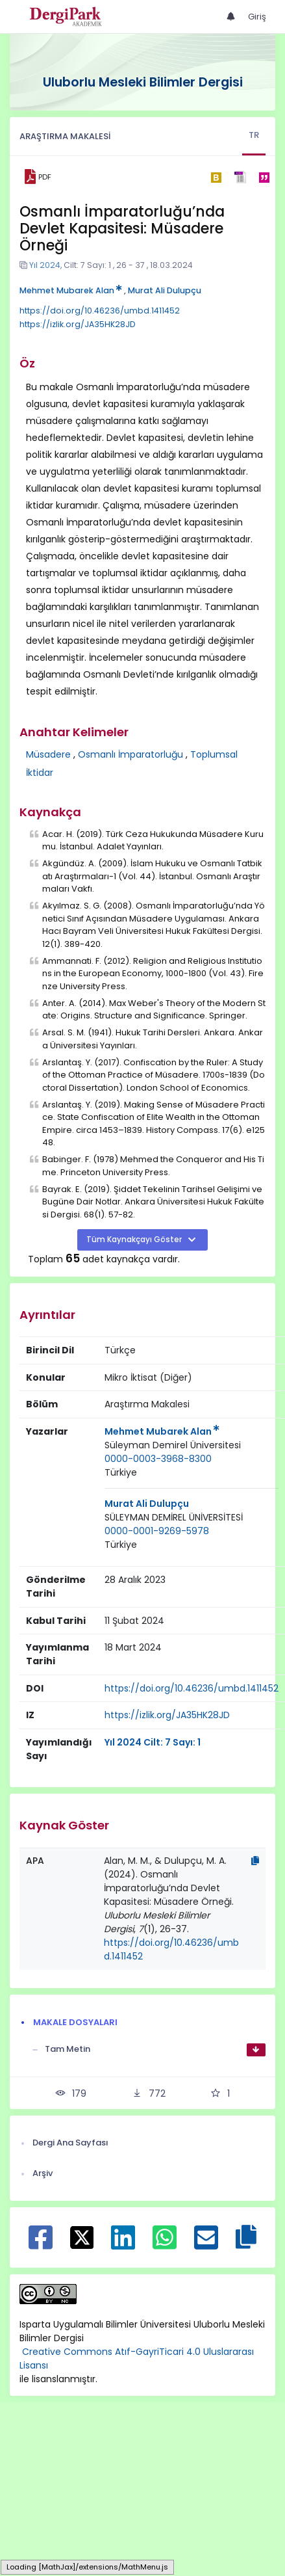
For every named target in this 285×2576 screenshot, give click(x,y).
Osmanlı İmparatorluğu (130, 754)
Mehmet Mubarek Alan (70, 290)
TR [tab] (254, 135)
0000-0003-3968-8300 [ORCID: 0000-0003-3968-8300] (158, 1458)
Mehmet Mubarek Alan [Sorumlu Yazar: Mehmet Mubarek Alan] (162, 1431)
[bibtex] (216, 176)
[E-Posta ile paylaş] (206, 2244)
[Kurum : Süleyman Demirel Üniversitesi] (173, 1445)
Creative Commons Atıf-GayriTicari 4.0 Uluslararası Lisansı (136, 2358)
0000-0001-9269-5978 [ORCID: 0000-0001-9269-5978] (157, 1530)
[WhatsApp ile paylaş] (165, 2244)
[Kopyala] (255, 1860)
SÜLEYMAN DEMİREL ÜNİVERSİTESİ (174, 1517)
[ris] (240, 177)
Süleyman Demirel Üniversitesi (173, 1445)
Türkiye (121, 1472)
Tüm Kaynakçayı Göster (135, 1239)
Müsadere (48, 754)
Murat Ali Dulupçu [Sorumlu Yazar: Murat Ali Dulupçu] (147, 1503)
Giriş (257, 16)
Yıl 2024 (44, 265)
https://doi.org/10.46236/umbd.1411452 (99, 310)
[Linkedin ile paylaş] (123, 2244)
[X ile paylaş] (82, 2237)
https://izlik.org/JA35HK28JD (77, 324)
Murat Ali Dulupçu (164, 290)
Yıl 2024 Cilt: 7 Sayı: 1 (153, 1742)
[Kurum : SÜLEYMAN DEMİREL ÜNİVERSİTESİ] (174, 1517)
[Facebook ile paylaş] (41, 2244)
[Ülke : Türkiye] (121, 1473)
